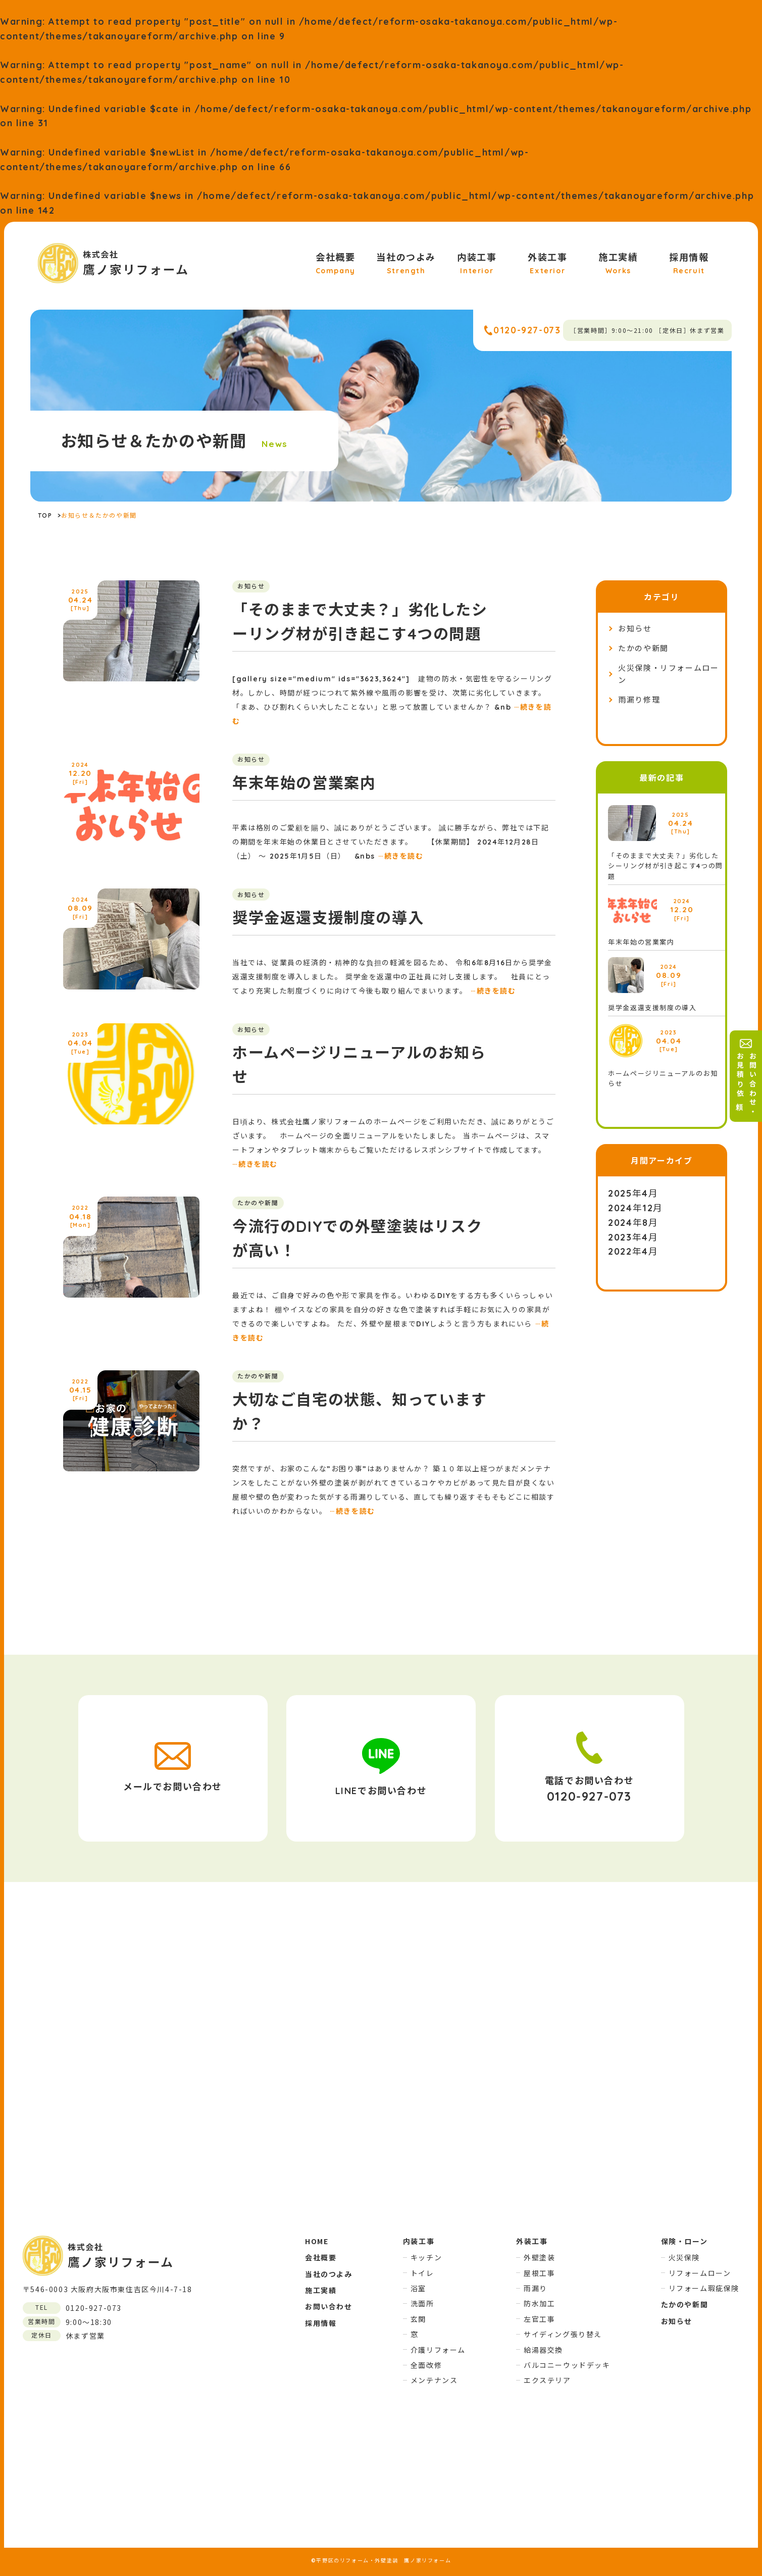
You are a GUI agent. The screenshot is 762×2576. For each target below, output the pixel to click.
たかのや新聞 (643, 648)
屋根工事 (539, 2273)
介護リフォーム (438, 2350)
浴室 (418, 2288)
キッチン (426, 2257)
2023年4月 (633, 1237)
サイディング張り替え (563, 2334)
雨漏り (535, 2288)
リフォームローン (700, 2273)
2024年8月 (633, 1222)
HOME (316, 2241)
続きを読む (401, 856)
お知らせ (634, 628)
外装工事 (547, 264)
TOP (45, 515)
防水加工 (539, 2303)
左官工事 (539, 2319)
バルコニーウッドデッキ (567, 2365)
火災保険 (684, 2257)
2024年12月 (635, 1208)
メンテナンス (434, 2380)
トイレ (422, 2273)
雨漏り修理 (639, 700)
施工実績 (618, 264)
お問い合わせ (328, 2306)
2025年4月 (633, 1193)
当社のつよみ (406, 264)
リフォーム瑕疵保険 (704, 2288)
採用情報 (688, 264)
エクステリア (547, 2380)
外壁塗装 (539, 2257)
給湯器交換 (543, 2350)
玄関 (418, 2319)
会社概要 (335, 264)
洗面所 (422, 2303)
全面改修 (426, 2365)
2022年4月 (633, 1251)
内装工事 (476, 264)
